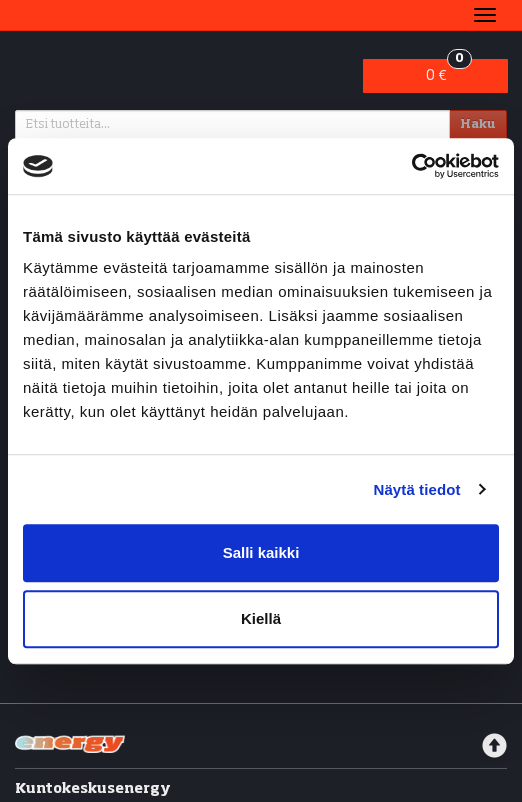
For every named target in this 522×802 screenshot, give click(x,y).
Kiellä (261, 618)
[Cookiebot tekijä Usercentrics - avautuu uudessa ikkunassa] (411, 166)
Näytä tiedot (417, 489)
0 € (448, 71)
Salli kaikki (261, 552)
